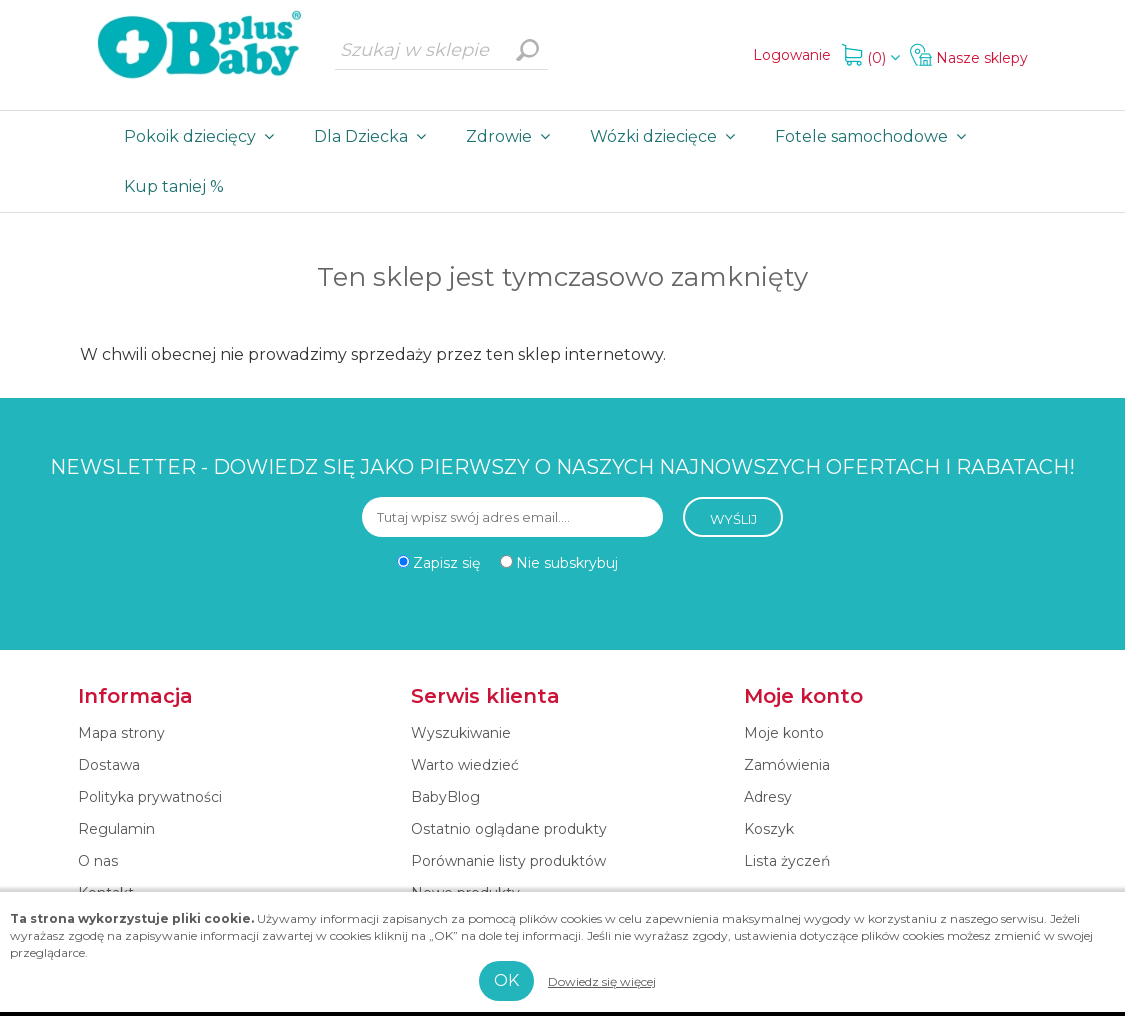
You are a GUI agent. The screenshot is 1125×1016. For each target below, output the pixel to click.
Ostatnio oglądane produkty (509, 829)
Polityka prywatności (150, 797)
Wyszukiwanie (528, 50)
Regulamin (116, 829)
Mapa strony (121, 733)
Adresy (768, 797)
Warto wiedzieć (465, 765)
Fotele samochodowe (874, 136)
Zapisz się (446, 563)
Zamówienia (787, 765)
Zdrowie (512, 136)
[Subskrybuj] (512, 517)
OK (506, 980)
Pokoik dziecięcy (203, 136)
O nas (98, 861)
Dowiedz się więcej (602, 981)
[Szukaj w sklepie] (441, 50)
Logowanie (792, 55)
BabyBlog (445, 797)
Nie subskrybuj (567, 563)
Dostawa (109, 765)
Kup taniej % (174, 186)
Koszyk (769, 829)
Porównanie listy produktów (508, 861)
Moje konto (784, 733)
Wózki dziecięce (666, 136)
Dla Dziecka (374, 136)
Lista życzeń (787, 861)
